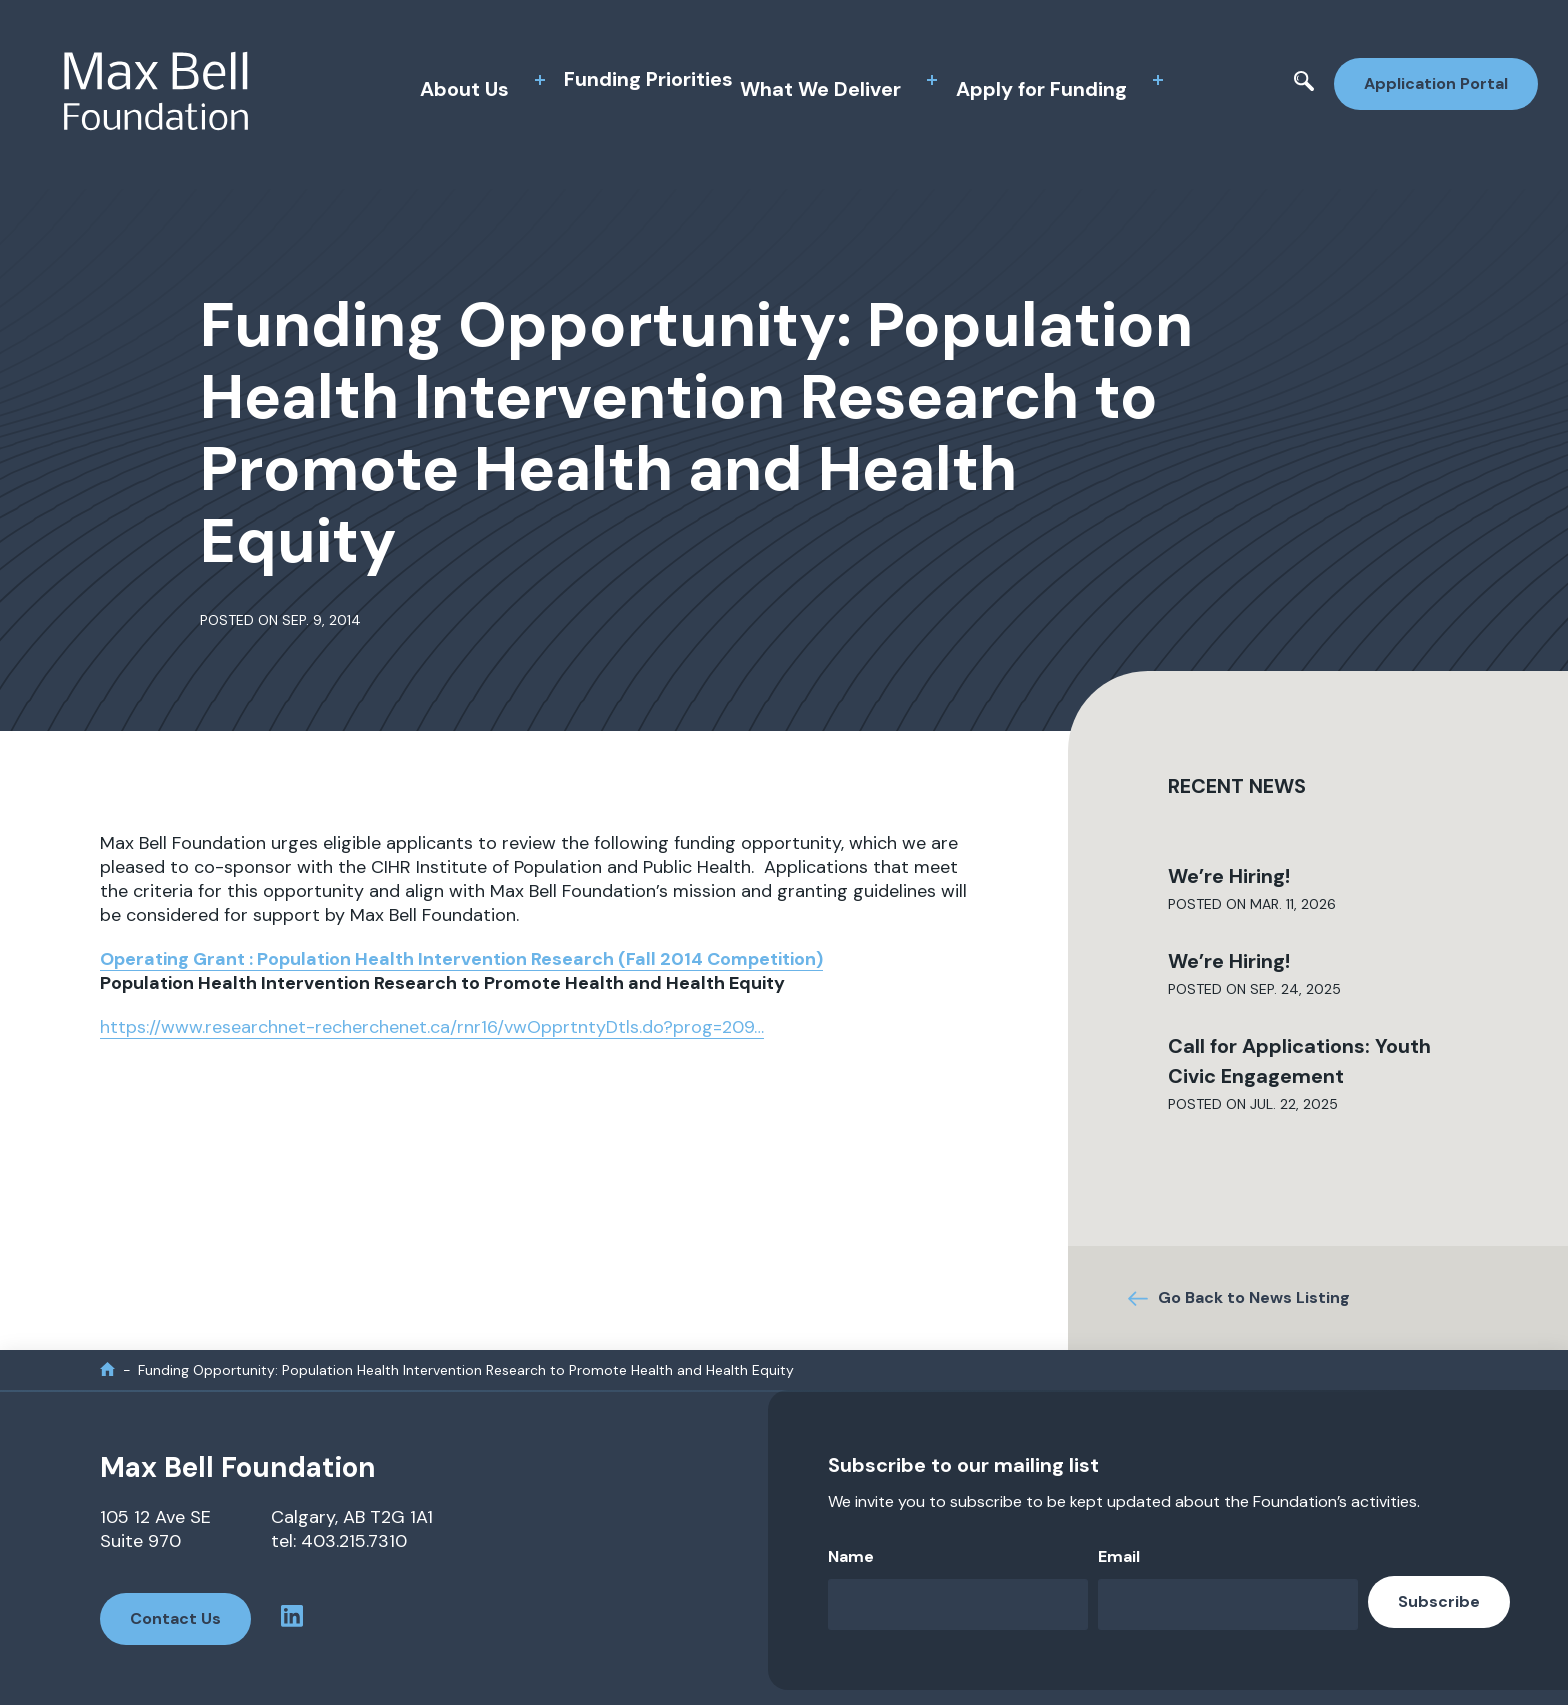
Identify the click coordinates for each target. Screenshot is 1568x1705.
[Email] (1228, 1604)
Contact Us (175, 1618)
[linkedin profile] (292, 1619)
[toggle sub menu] (540, 80)
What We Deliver (820, 89)
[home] (107, 1369)
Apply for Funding (1041, 89)
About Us (464, 89)
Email (1119, 1556)
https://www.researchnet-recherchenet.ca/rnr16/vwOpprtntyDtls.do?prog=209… (432, 1027)
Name (851, 1556)
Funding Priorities (648, 79)
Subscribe (1439, 1601)
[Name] (958, 1604)
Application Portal (1436, 83)
